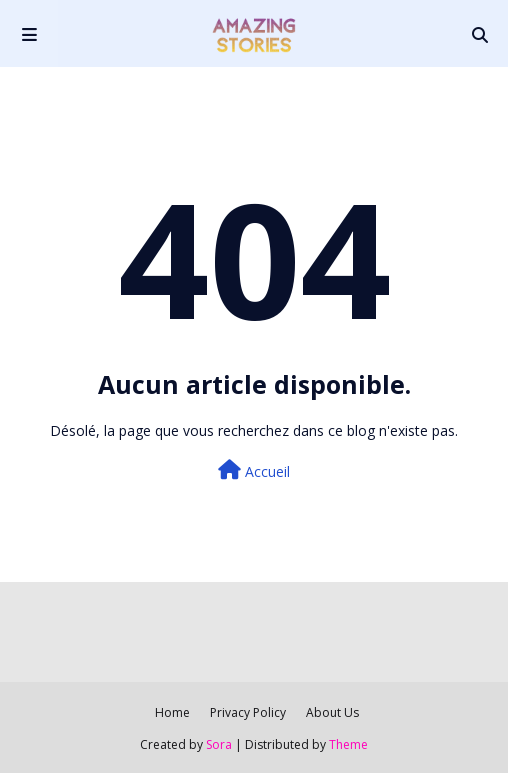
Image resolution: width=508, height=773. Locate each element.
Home (172, 712)
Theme (348, 744)
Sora (219, 744)
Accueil (254, 470)
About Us (332, 712)
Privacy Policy (248, 712)
